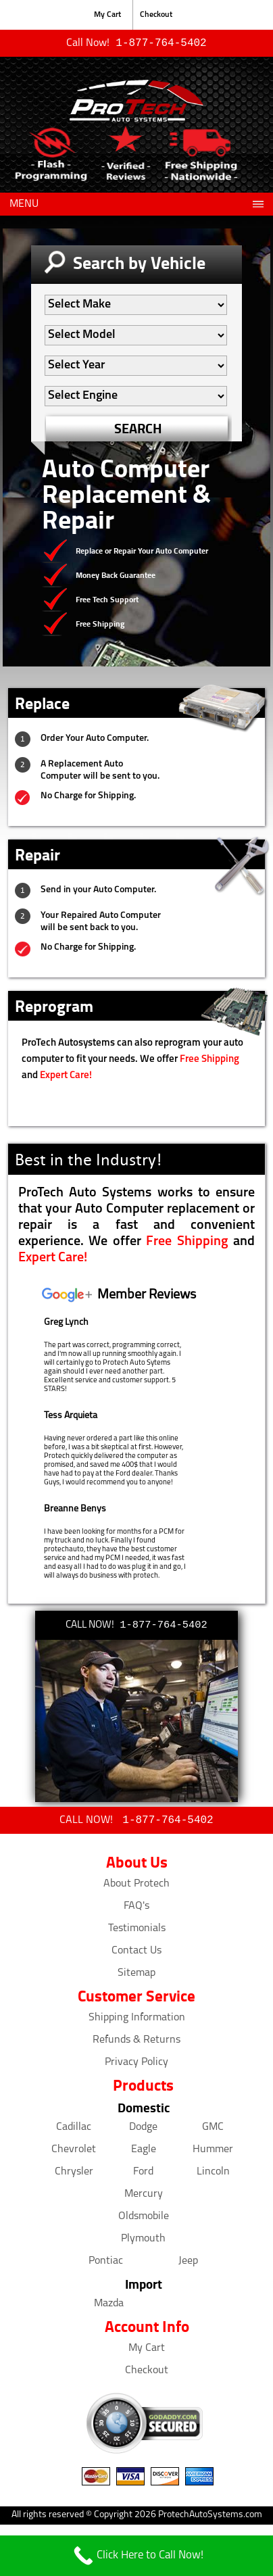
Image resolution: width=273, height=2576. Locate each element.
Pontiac (106, 2263)
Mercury (143, 2196)
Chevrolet (73, 2152)
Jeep (188, 2263)
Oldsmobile (143, 2219)
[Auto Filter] (136, 306)
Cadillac (73, 2129)
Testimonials (137, 1931)
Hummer (213, 2152)
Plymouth (143, 2241)
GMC (213, 2129)
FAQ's (136, 1908)
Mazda (109, 2306)
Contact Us (136, 1953)
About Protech (136, 1886)
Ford (143, 2174)
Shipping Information (137, 2020)
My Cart (107, 15)
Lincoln (213, 2174)
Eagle (143, 2152)
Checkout (156, 15)
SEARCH (138, 429)
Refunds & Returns (136, 2042)
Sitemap (136, 1975)
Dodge (143, 2129)
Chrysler (74, 2174)
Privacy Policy (136, 2065)
